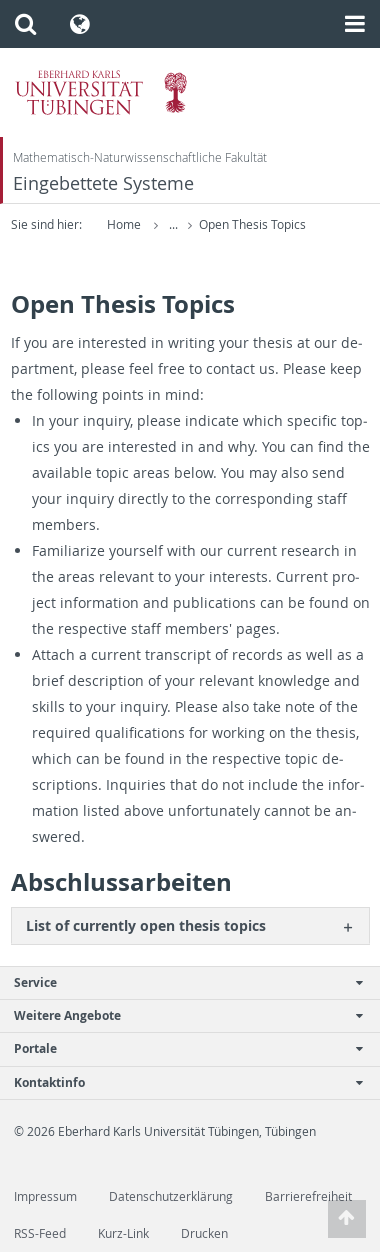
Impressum (45, 1196)
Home (124, 224)
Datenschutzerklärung (171, 1196)
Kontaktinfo (179, 1082)
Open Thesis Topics (252, 224)
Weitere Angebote (179, 1015)
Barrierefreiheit (308, 1196)
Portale (179, 1048)
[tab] (190, 925)
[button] (25, 24)
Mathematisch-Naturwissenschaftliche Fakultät (140, 157)
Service (179, 982)
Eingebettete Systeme (103, 183)
